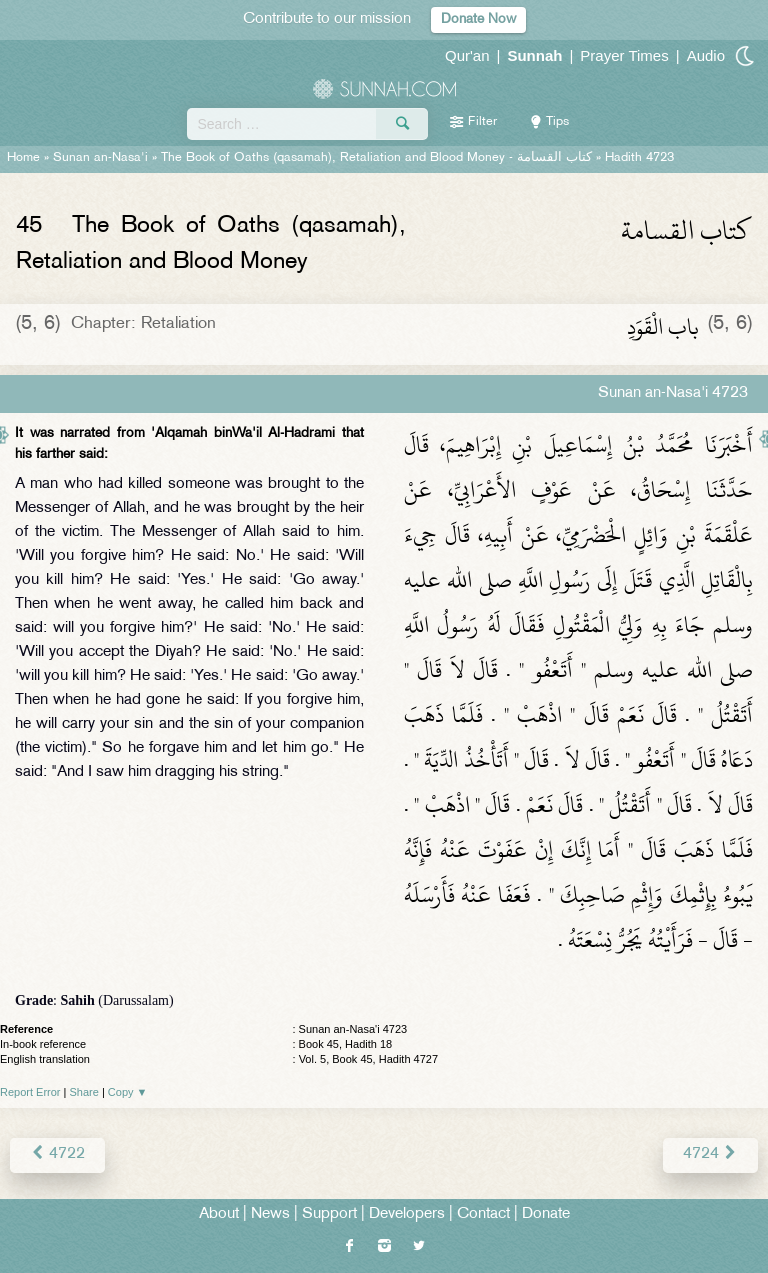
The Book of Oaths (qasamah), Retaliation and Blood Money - (376, 158)
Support (329, 1214)
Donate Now (478, 19)
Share (84, 1092)
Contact (483, 1214)
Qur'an (467, 55)
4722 (57, 1154)
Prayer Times (624, 55)
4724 (710, 1154)
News (270, 1214)
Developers (407, 1214)
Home (23, 158)
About (219, 1214)
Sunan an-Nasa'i (100, 158)
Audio (706, 55)
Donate (546, 1214)
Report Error (30, 1092)
